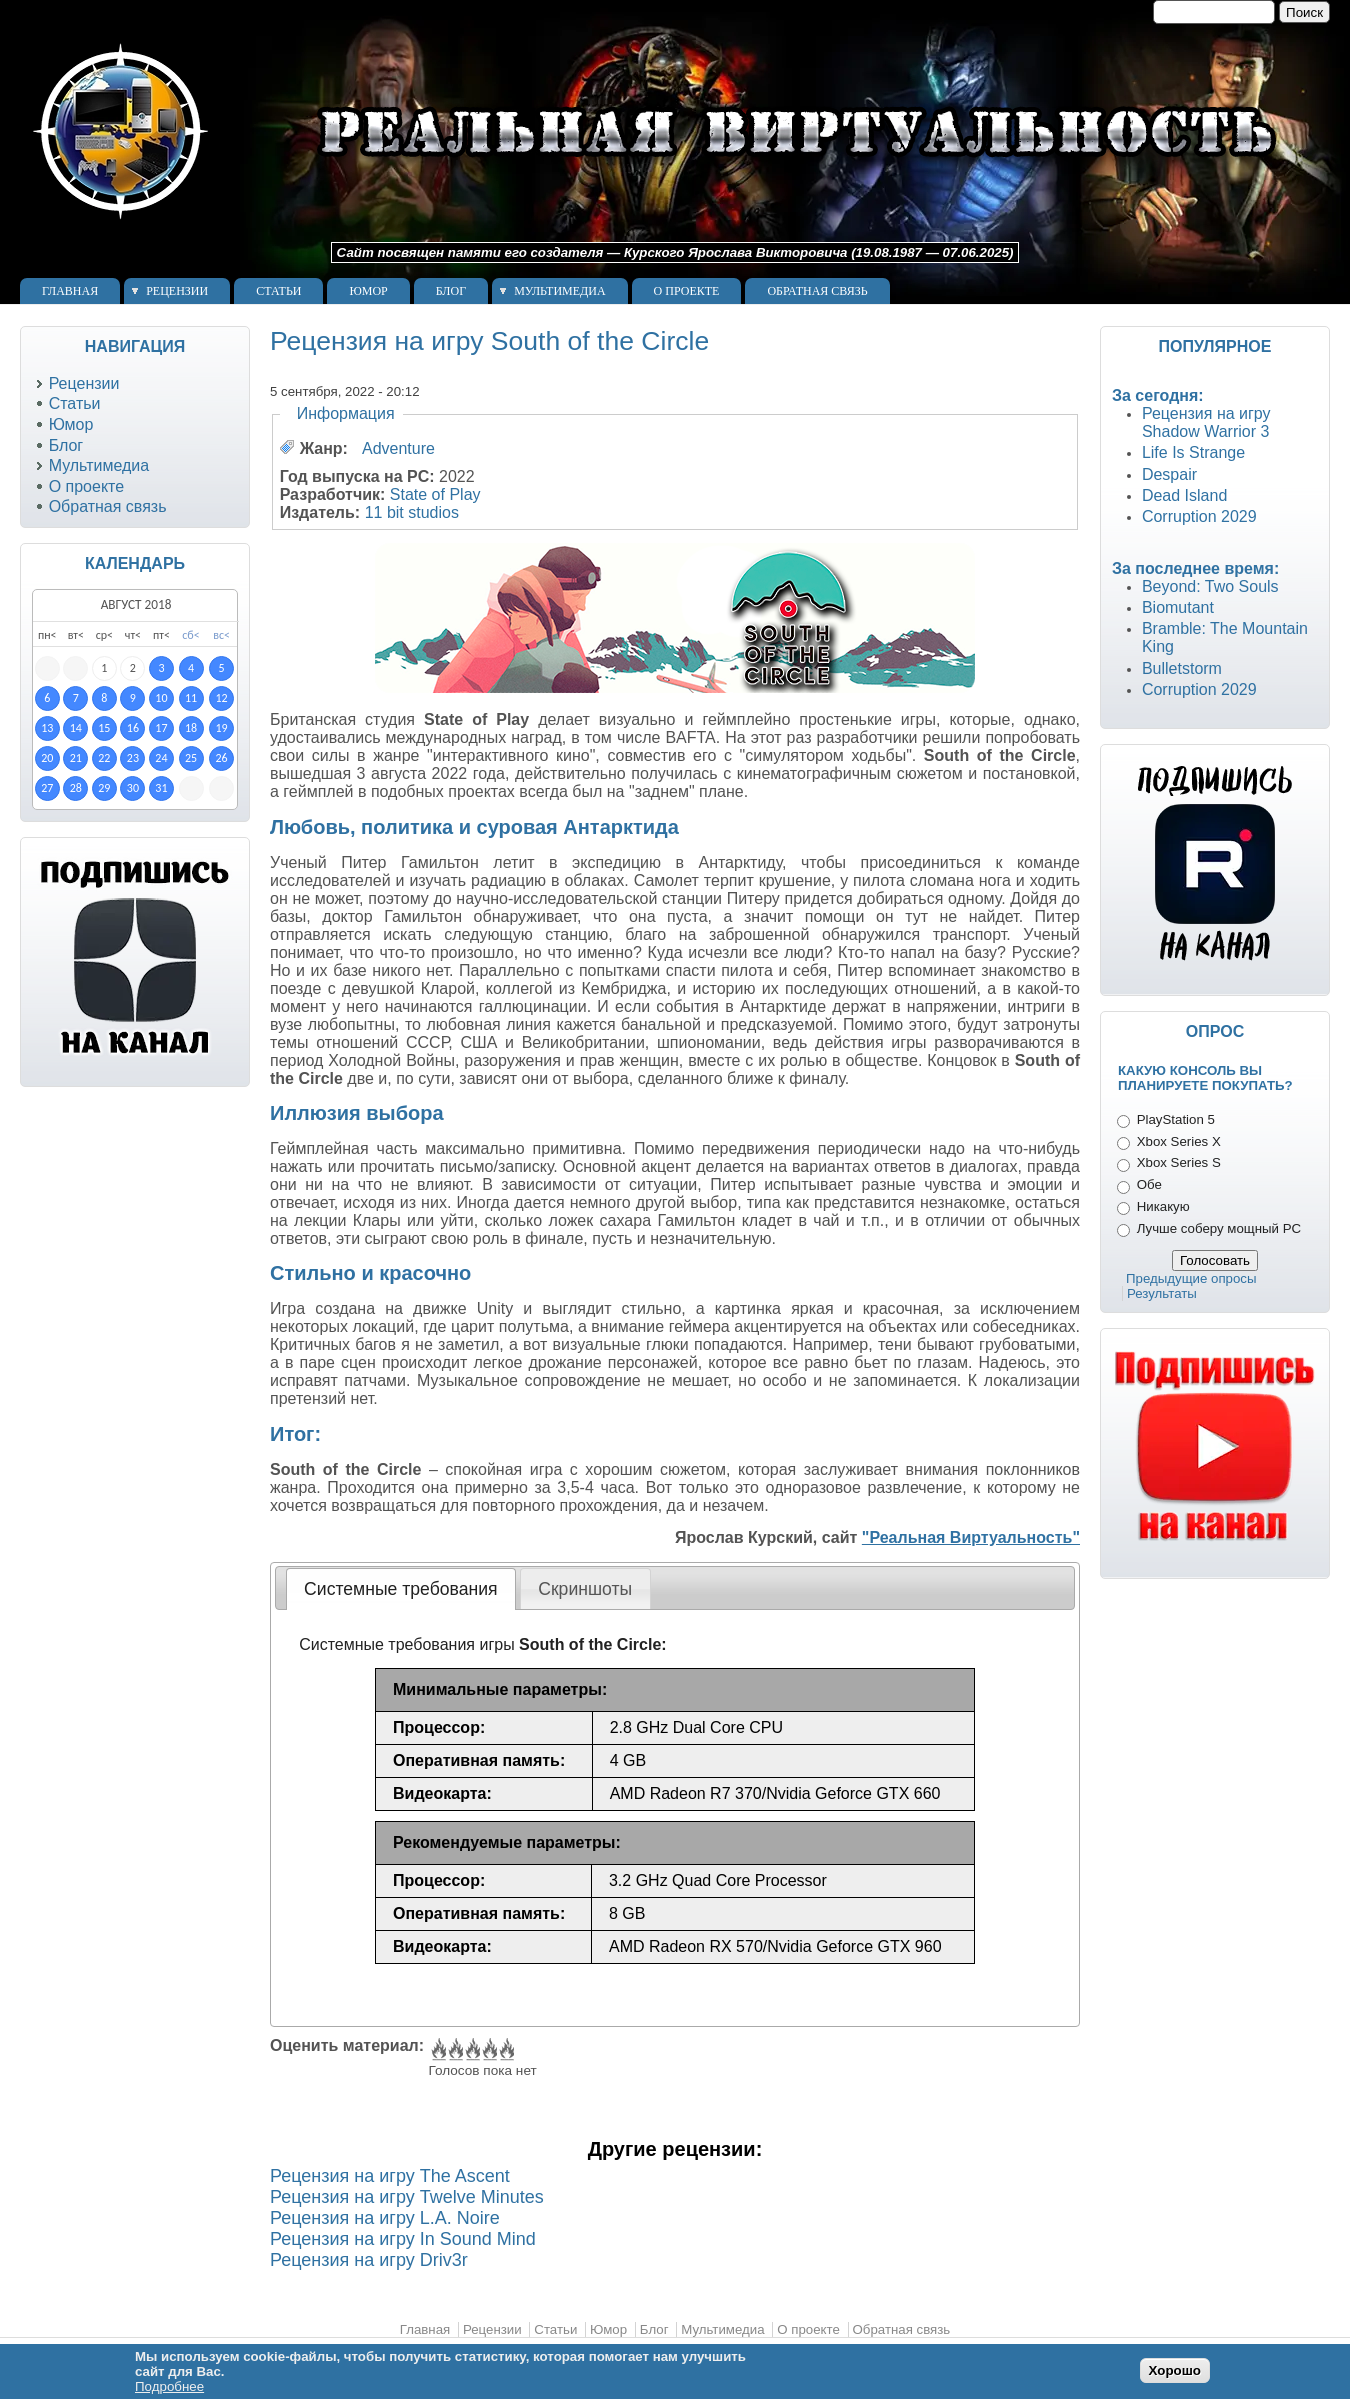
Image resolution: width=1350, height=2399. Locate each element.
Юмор (368, 291)
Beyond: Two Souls (1210, 586)
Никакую (1163, 1206)
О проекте (687, 291)
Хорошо (1175, 2370)
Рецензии (177, 291)
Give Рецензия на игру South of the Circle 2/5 (454, 2050)
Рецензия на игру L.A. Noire (385, 2218)
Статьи (278, 291)
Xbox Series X (1179, 1141)
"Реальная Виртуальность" (971, 1537)
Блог (451, 291)
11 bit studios (412, 512)
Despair (1169, 474)
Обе (1149, 1184)
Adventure (398, 448)
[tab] (401, 1589)
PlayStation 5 (1176, 1119)
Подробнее (169, 2386)
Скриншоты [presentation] (585, 1589)
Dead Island (1184, 495)
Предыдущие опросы (1191, 1278)
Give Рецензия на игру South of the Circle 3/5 (471, 2050)
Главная (70, 291)
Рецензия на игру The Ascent (390, 2176)
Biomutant (1178, 607)
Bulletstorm (1182, 668)
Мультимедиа (559, 291)
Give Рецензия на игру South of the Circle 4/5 (488, 2050)
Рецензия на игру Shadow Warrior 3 (1206, 422)
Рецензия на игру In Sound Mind (403, 2239)
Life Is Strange (1193, 452)
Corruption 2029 (1199, 516)
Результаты (1162, 1293)
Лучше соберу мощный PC (1219, 1228)
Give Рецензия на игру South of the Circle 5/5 (505, 2050)
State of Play (435, 494)
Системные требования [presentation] (400, 1589)
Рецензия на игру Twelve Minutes (407, 2197)
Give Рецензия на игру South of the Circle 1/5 (437, 2050)
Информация (346, 413)
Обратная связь (817, 291)
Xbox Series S (1179, 1162)
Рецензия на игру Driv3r (369, 2260)
